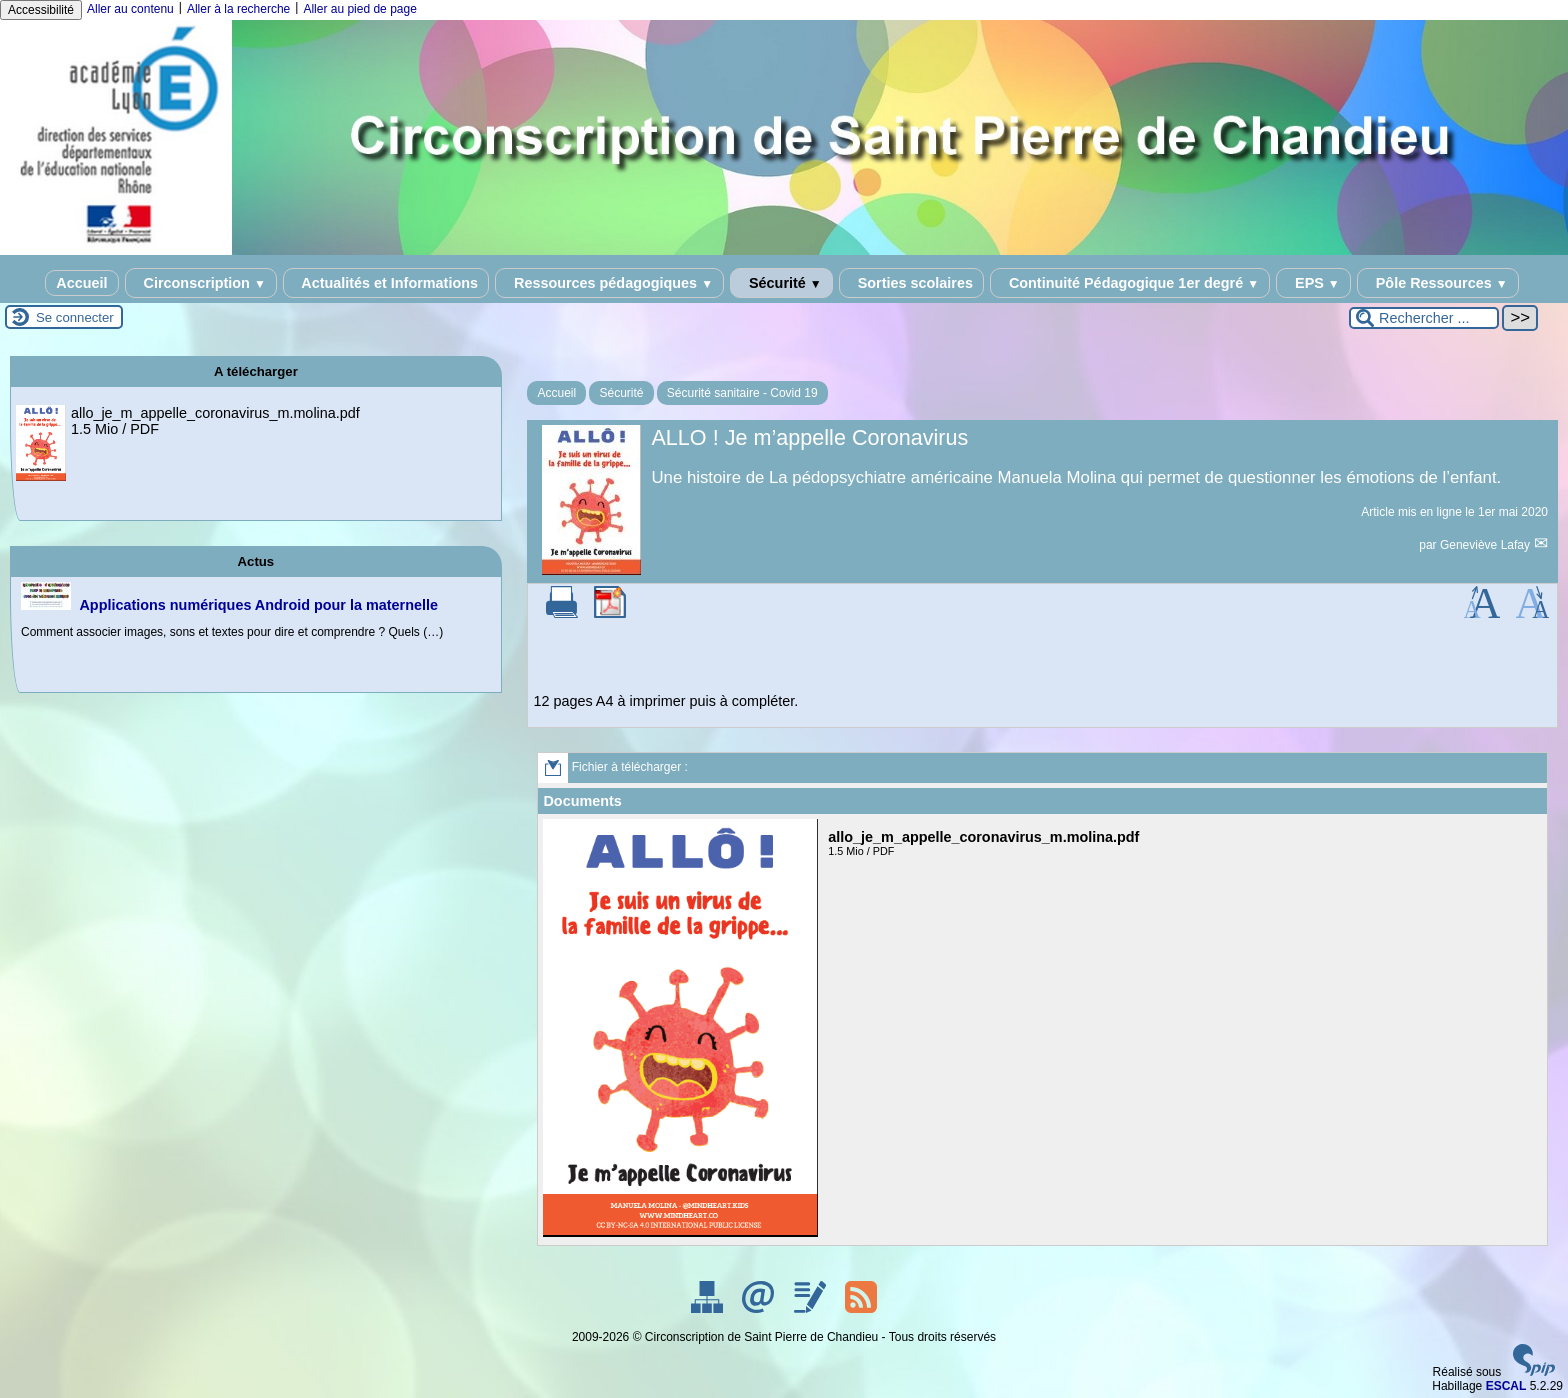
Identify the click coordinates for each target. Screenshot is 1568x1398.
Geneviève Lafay (1486, 545)
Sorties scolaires (911, 283)
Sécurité (781, 283)
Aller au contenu (130, 9)
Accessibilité (41, 10)
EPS (1313, 283)
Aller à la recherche (238, 9)
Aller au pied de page (359, 9)
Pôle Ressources (1438, 283)
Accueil (81, 283)
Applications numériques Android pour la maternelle (258, 605)
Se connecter (75, 317)
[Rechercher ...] (1424, 318)
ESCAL (1506, 1386)
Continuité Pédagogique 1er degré (1130, 283)
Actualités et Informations (386, 283)
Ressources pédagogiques (609, 283)
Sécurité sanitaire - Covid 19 (742, 393)
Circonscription (201, 283)
